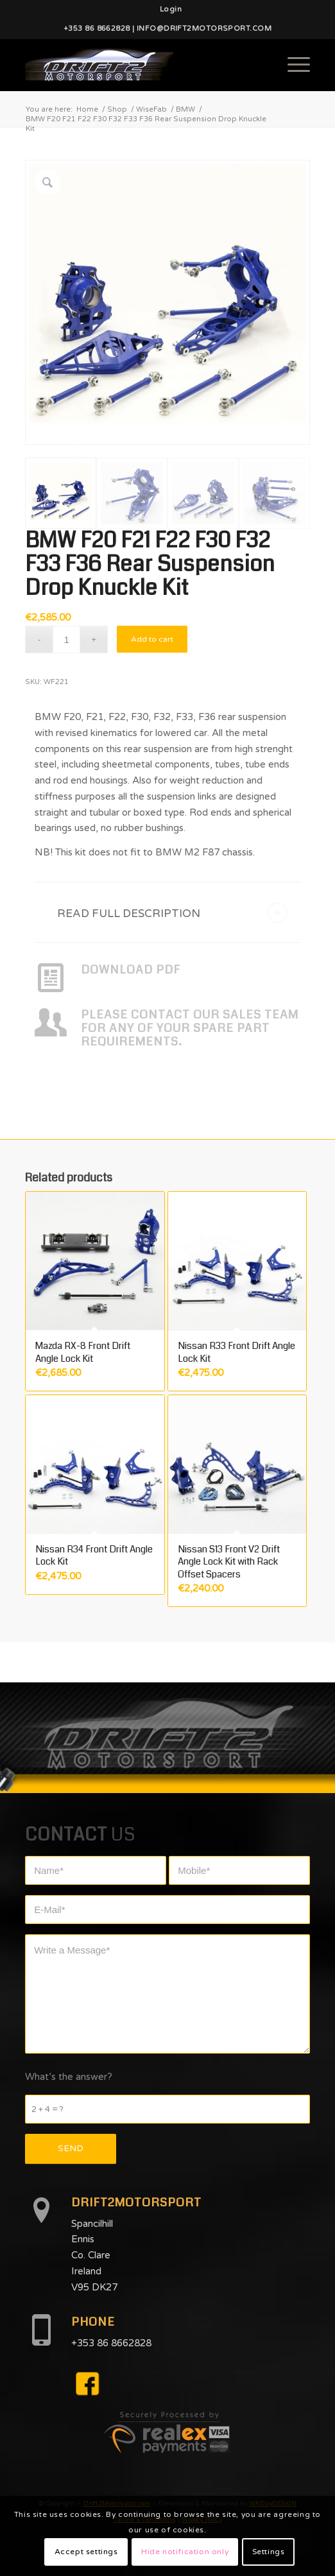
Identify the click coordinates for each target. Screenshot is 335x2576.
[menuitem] (170, 9)
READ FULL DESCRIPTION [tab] (172, 912)
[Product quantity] (66, 639)
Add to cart (152, 639)
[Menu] (292, 64)
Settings (268, 2551)
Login (171, 9)
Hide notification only (184, 2551)
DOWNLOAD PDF (130, 969)
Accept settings (86, 2551)
